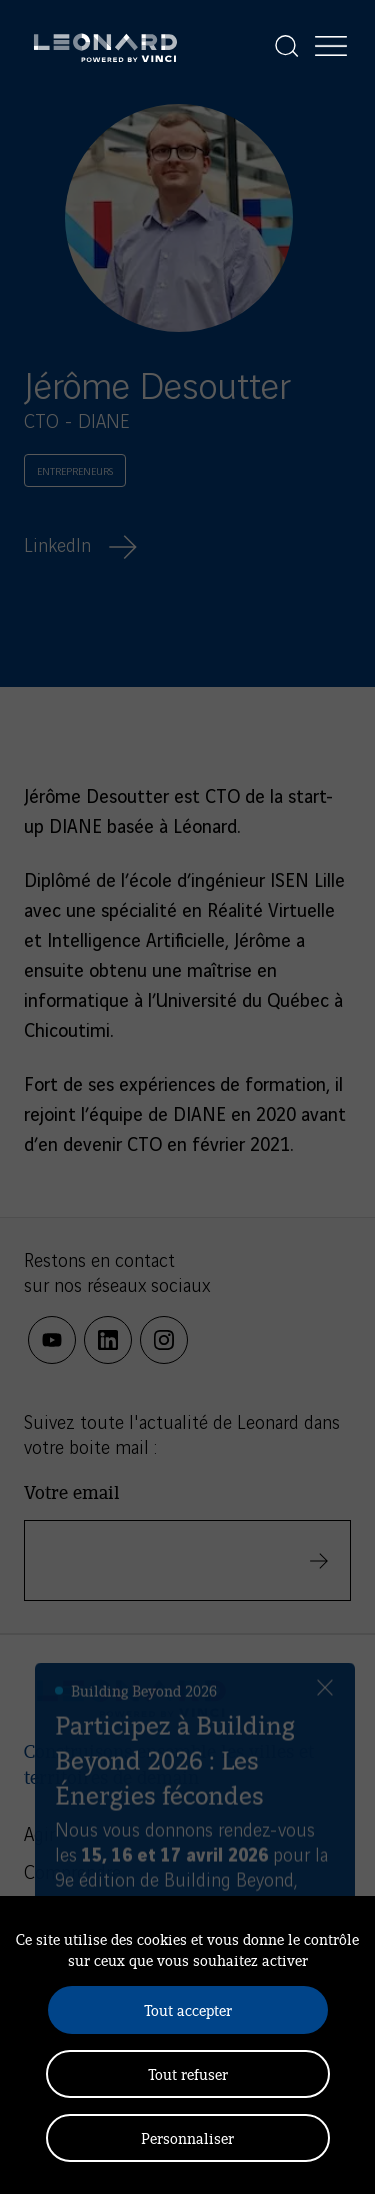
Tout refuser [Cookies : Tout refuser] (188, 2073)
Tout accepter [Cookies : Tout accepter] (188, 2009)
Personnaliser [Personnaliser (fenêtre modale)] (187, 2137)
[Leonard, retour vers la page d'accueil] (105, 46)
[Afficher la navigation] (331, 46)
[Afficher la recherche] (287, 46)
